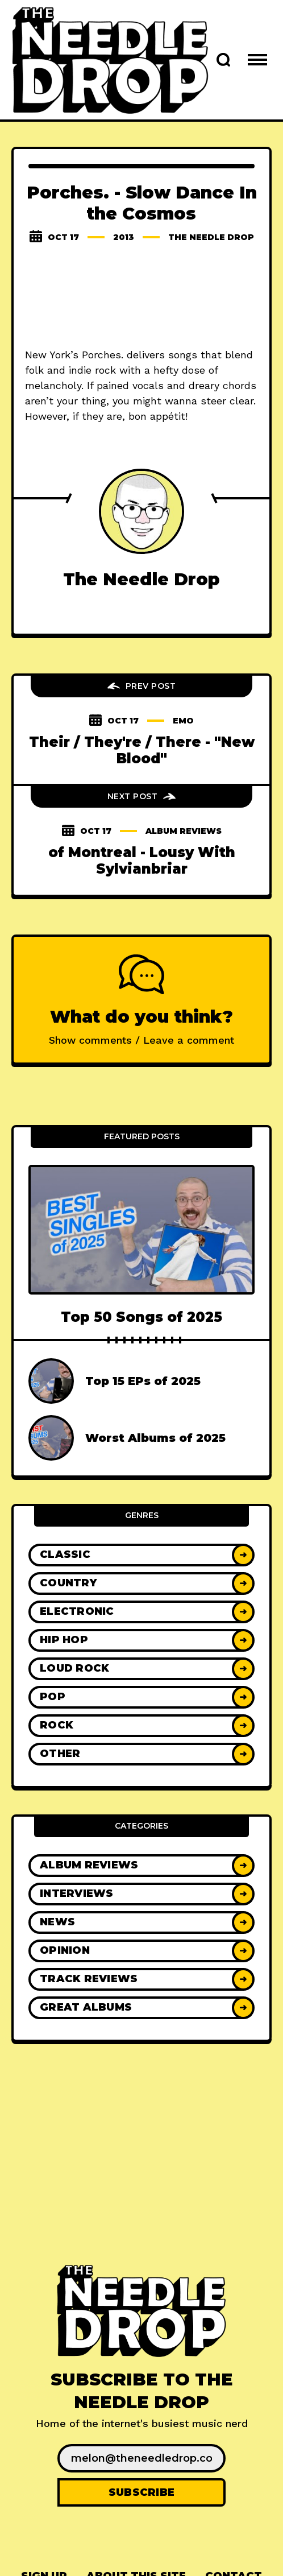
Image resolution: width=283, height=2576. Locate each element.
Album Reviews (183, 831)
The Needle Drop (211, 237)
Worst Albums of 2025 (155, 1438)
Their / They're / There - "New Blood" (142, 750)
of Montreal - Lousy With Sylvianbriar (141, 860)
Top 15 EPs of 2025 (143, 1381)
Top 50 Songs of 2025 (141, 1317)
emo (183, 721)
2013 (123, 237)
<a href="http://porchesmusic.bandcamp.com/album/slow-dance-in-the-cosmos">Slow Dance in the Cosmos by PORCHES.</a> (141, 297)
